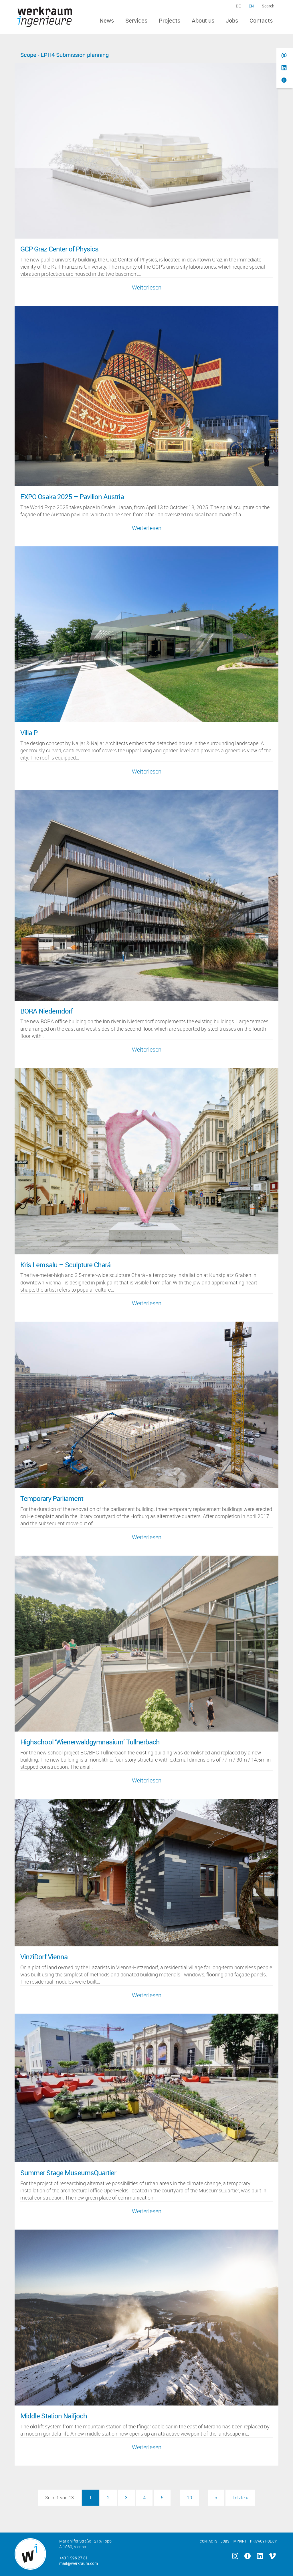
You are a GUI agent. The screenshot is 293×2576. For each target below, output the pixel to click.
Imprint (240, 2541)
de (238, 6)
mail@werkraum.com (78, 2563)
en (251, 6)
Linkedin (260, 2556)
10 (189, 2497)
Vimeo (272, 2556)
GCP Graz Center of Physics (59, 248)
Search (268, 6)
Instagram (235, 2556)
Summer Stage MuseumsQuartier (68, 2172)
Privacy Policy (263, 2541)
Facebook (247, 2556)
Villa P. (28, 732)
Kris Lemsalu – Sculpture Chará (65, 1264)
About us (203, 20)
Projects (169, 20)
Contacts (261, 20)
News (107, 20)
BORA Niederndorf (46, 1011)
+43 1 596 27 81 (73, 2558)
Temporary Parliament (51, 1498)
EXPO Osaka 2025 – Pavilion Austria (72, 496)
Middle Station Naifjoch (53, 2415)
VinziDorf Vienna (44, 1956)
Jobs (232, 20)
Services (136, 20)
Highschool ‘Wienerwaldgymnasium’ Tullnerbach (90, 1741)
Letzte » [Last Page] (240, 2497)
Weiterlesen (146, 287)
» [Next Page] (216, 2497)
